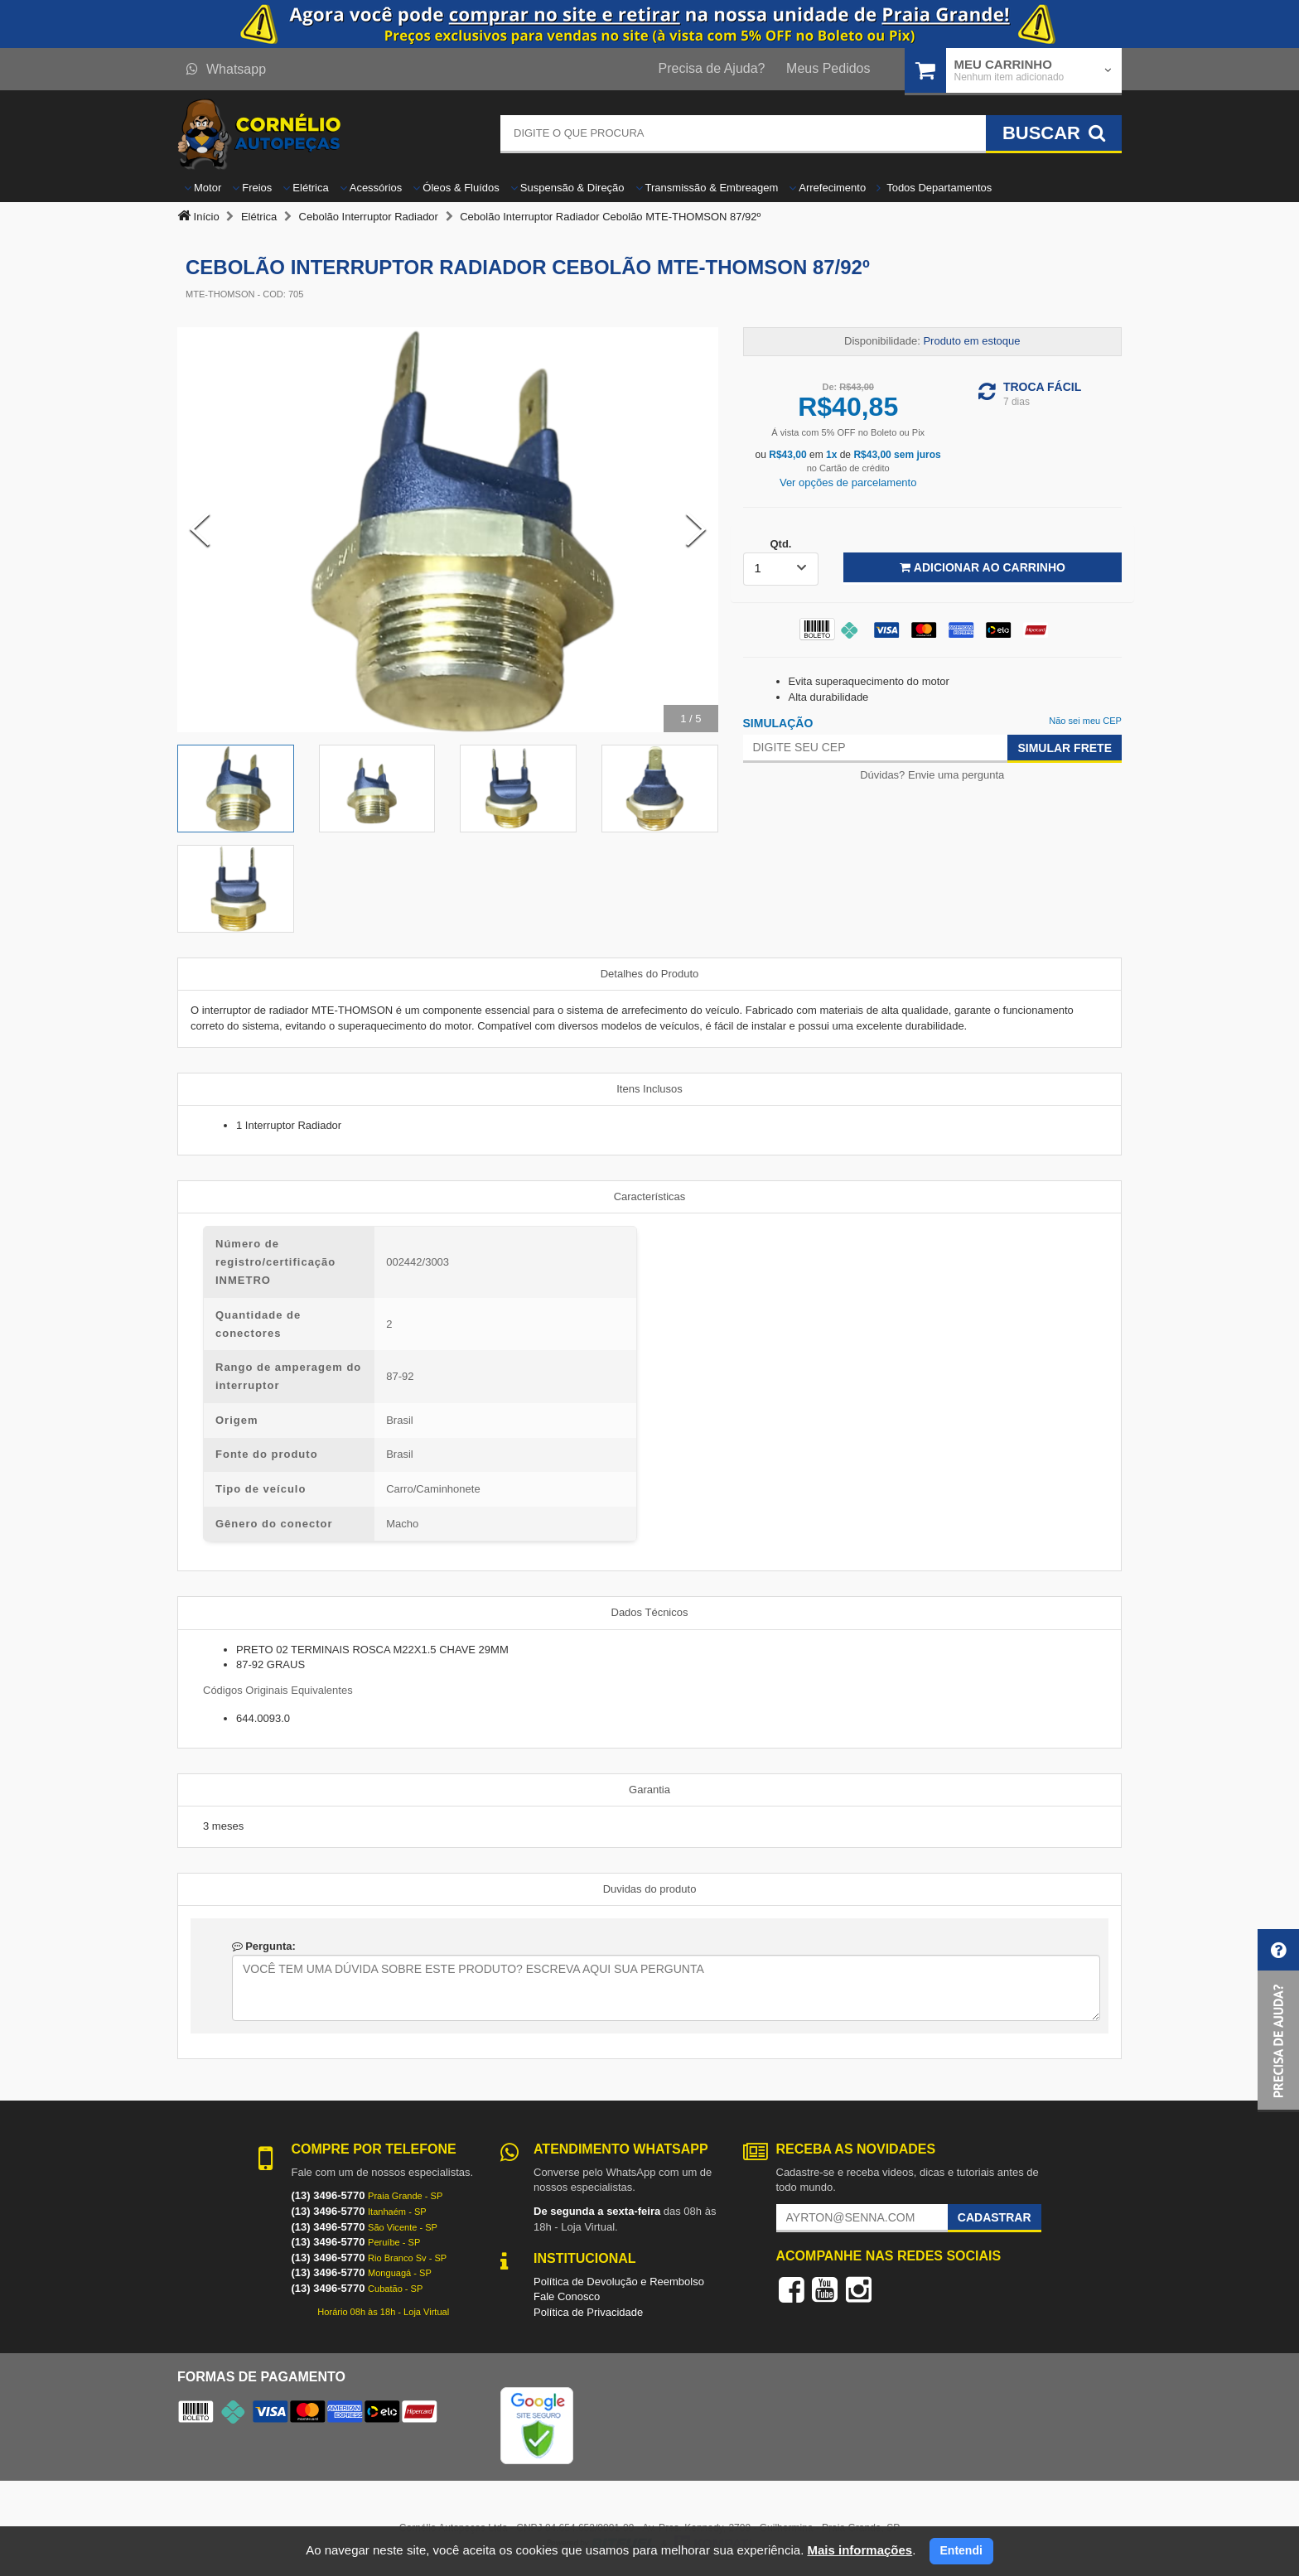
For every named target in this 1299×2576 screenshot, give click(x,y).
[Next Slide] (696, 529)
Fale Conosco (567, 2296)
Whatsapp (226, 69)
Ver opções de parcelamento (848, 482)
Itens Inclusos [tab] (649, 1089)
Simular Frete (1064, 748)
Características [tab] (650, 1196)
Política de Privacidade (588, 2312)
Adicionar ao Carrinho (982, 567)
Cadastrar (994, 2217)
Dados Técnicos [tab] (649, 1612)
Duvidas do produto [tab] (650, 1889)
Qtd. (780, 544)
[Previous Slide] (199, 529)
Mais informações (859, 2550)
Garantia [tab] (649, 1789)
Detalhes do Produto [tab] (650, 973)
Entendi (961, 2550)
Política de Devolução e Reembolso (619, 2281)
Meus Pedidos (828, 68)
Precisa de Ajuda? (712, 68)
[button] (1278, 2020)
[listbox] (781, 569)
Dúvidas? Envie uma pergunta (932, 775)
